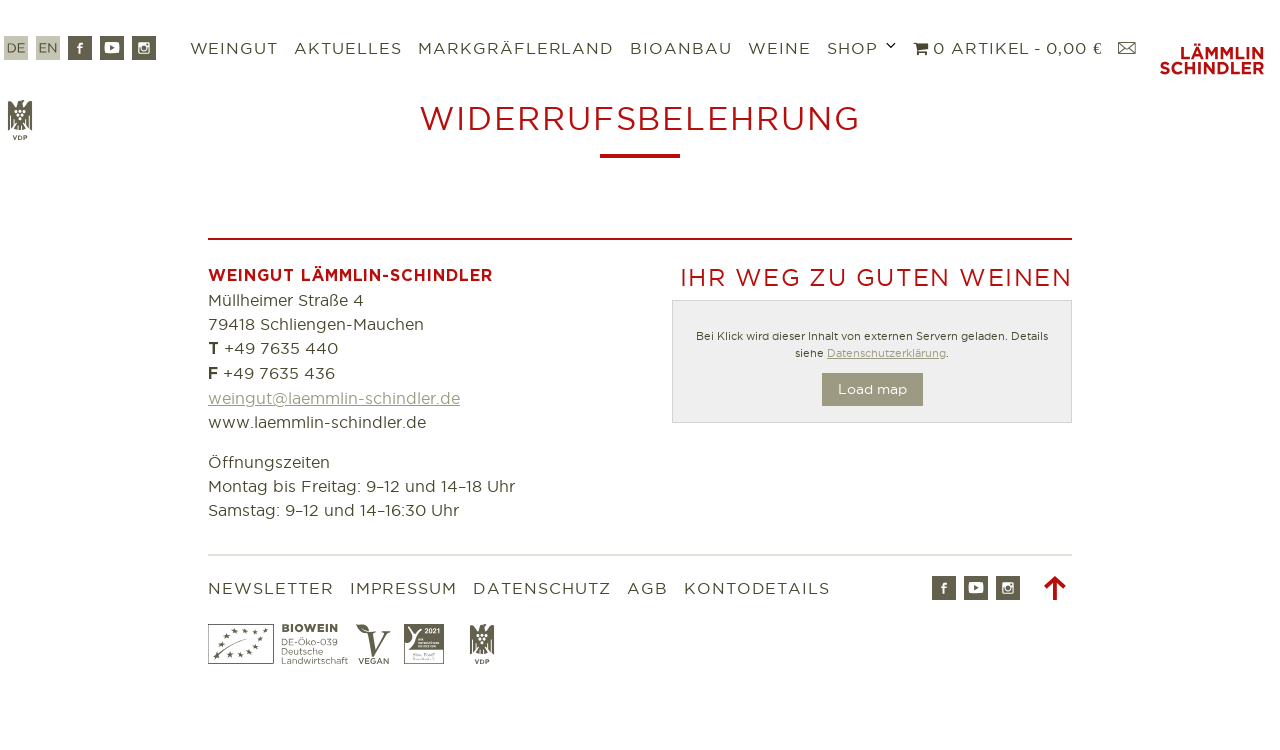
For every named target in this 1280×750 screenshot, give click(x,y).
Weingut (234, 48)
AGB (647, 588)
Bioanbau (681, 48)
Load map (872, 389)
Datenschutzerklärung (886, 353)
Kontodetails (757, 588)
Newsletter (271, 588)
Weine (779, 48)
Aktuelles (348, 48)
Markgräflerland (516, 48)
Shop (852, 48)
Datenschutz (542, 588)
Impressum (404, 588)
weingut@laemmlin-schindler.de (334, 398)
